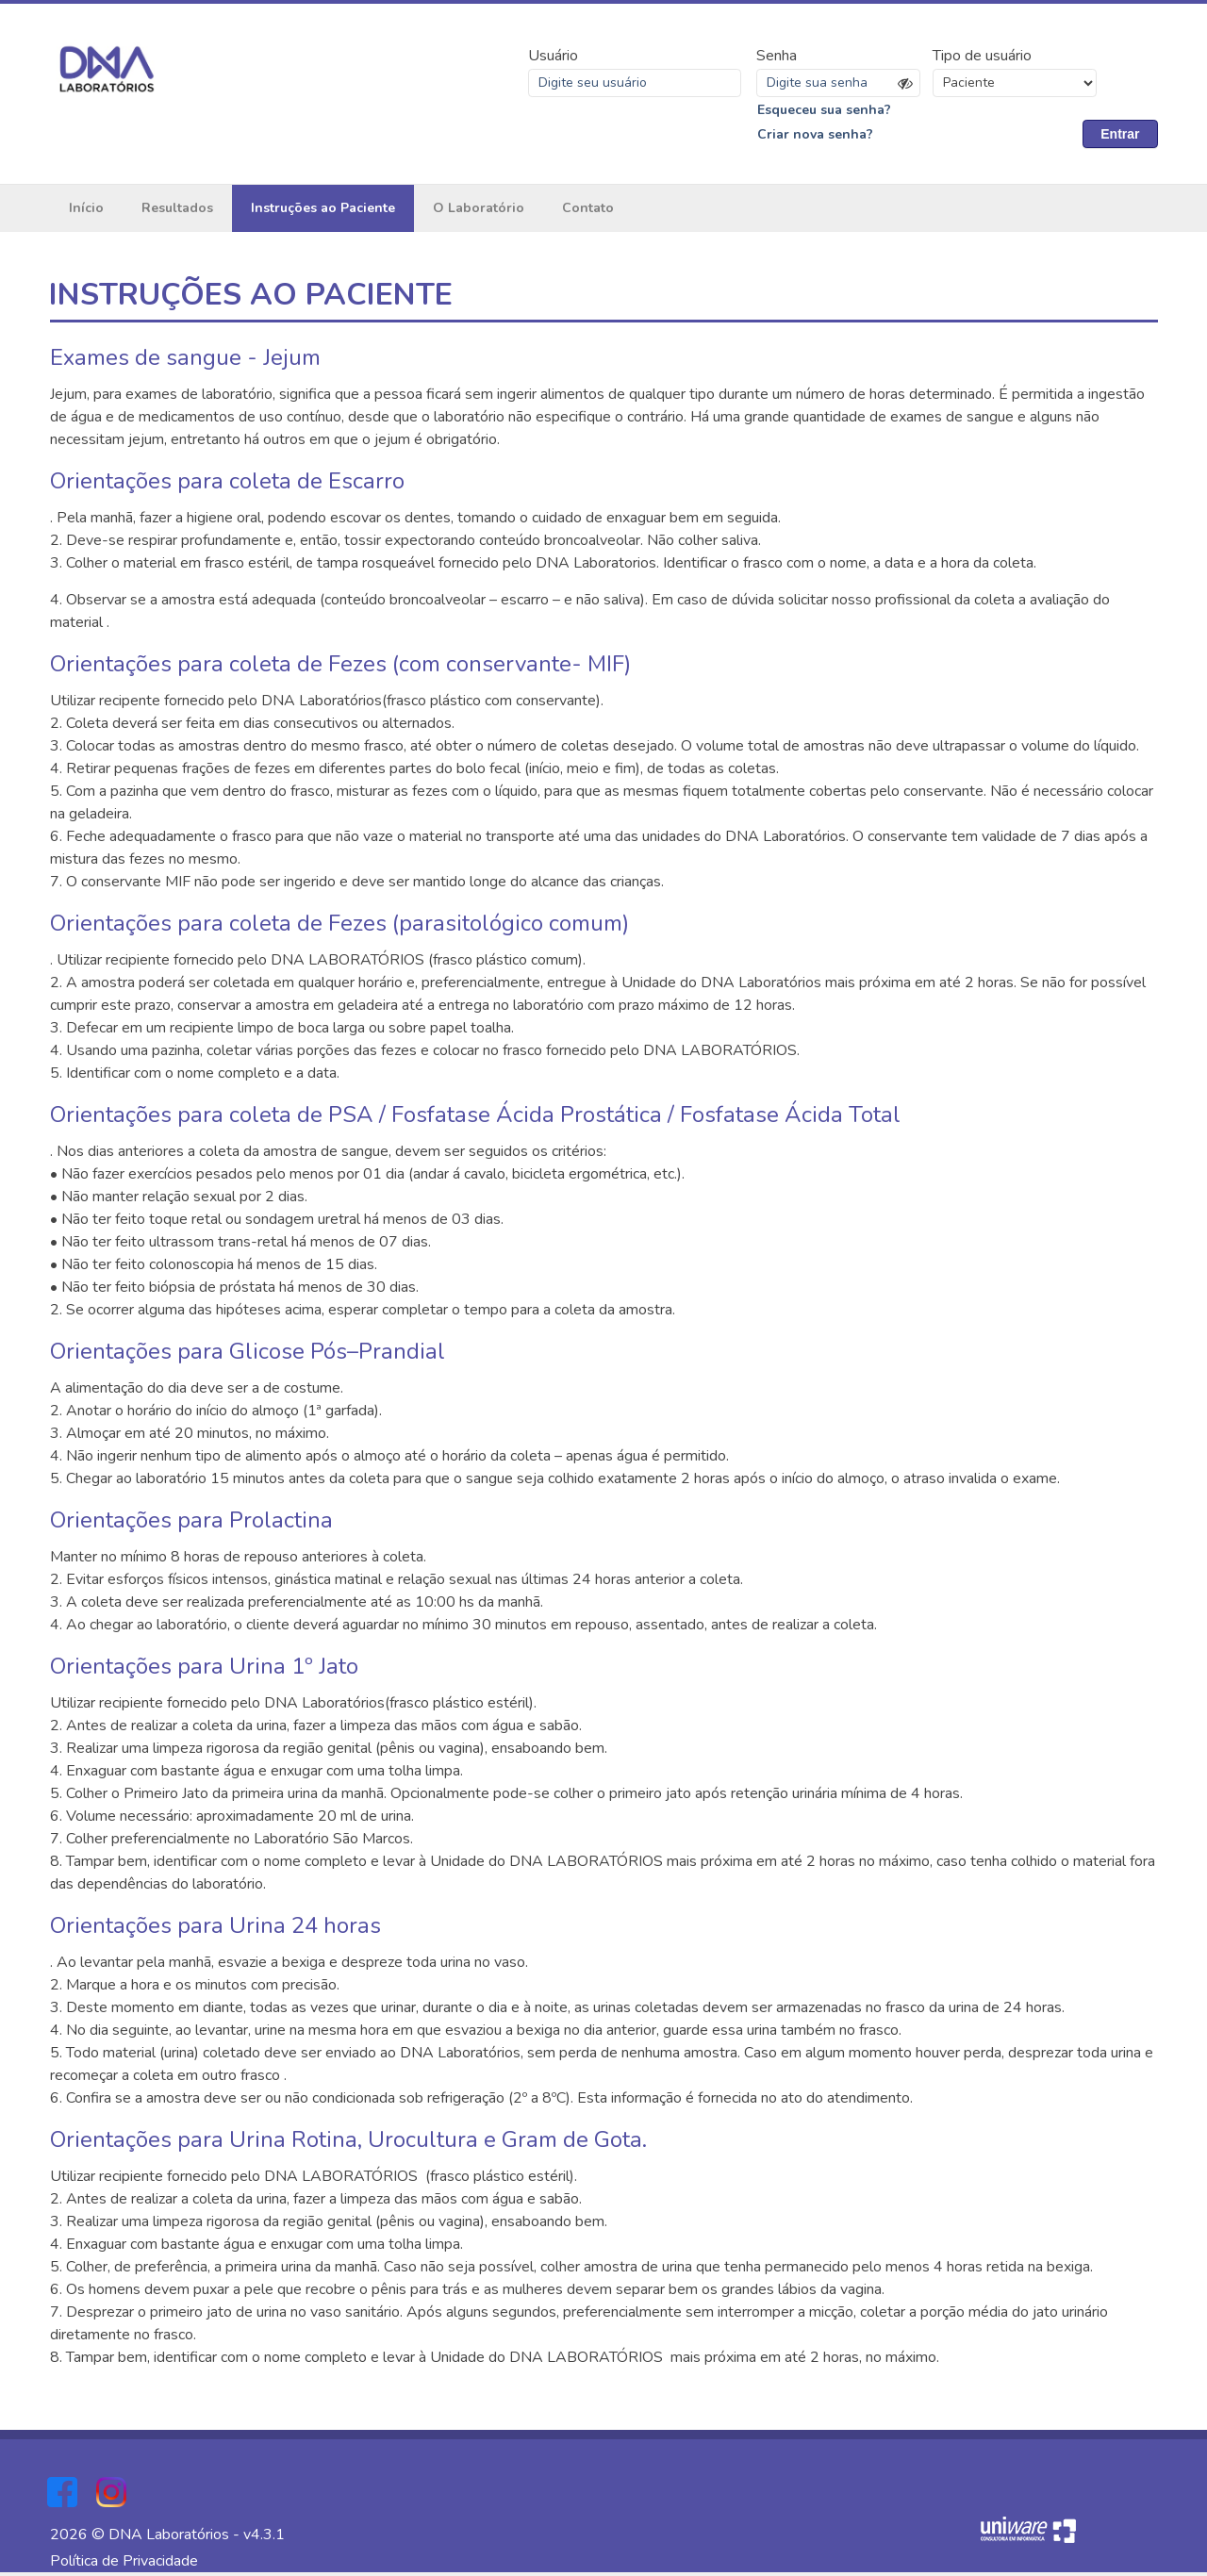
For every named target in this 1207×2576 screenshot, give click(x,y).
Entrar (1119, 135)
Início (86, 212)
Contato (588, 212)
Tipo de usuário (982, 57)
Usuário (553, 57)
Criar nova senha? (815, 136)
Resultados (177, 212)
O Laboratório (478, 212)
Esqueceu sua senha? (824, 112)
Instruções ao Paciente (323, 212)
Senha (776, 57)
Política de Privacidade (124, 2564)
